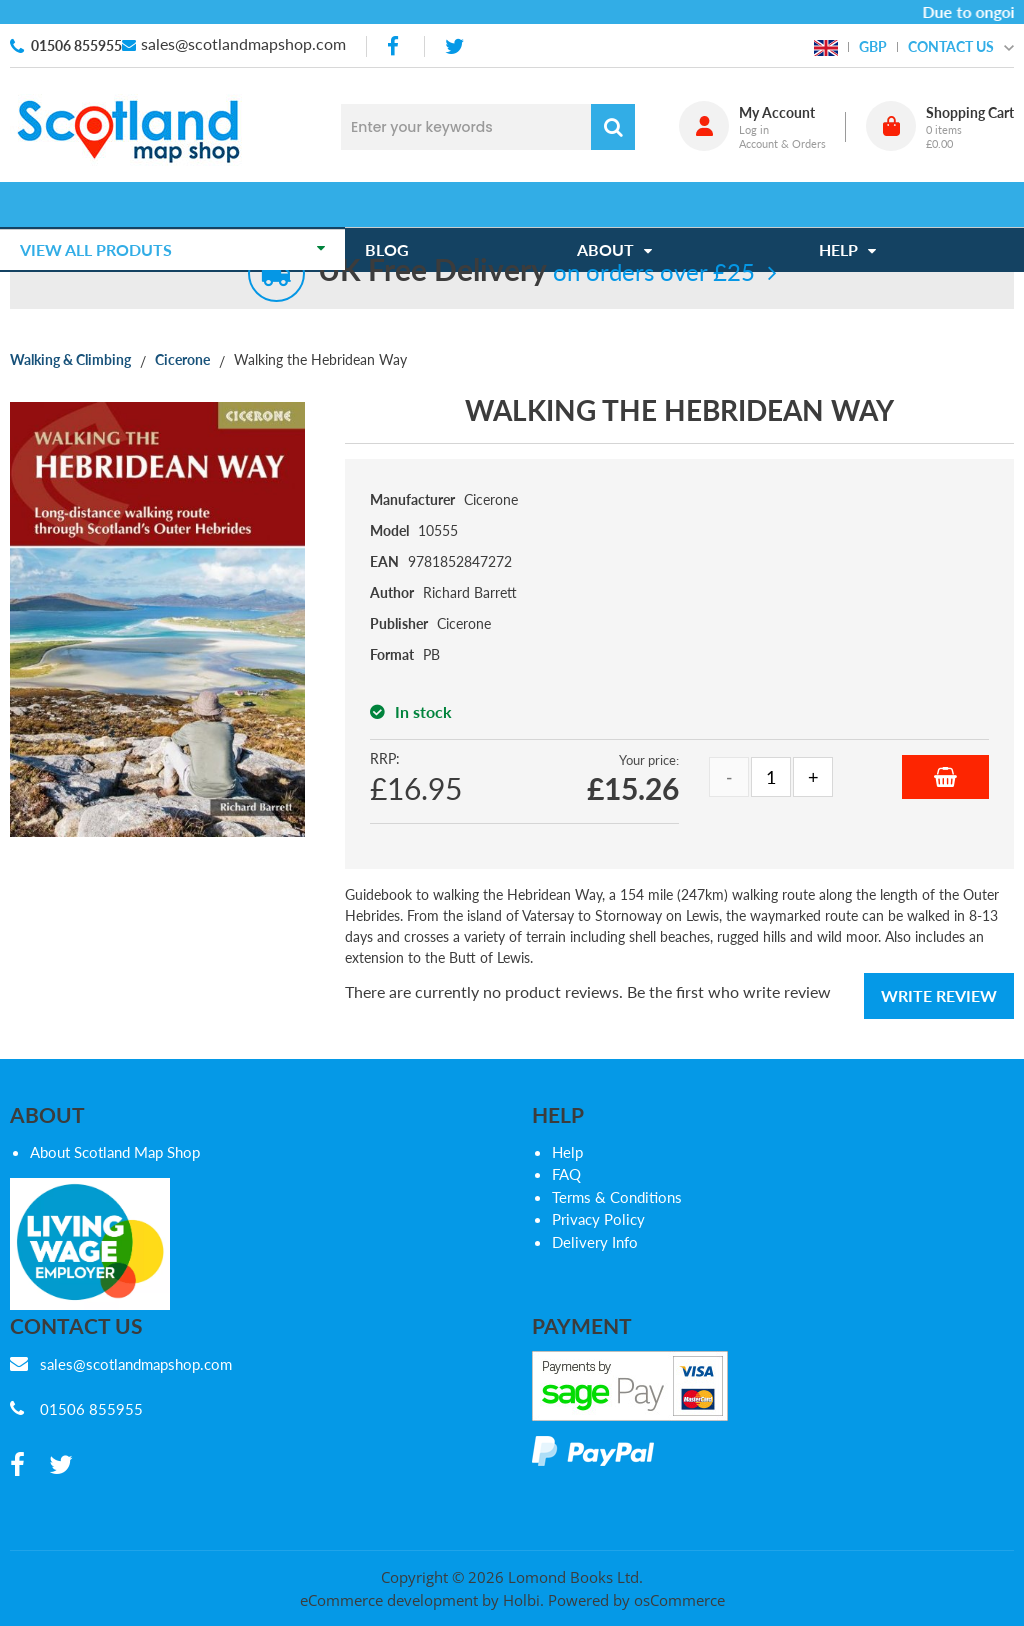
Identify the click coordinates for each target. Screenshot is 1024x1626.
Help (567, 1152)
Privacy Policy (598, 1219)
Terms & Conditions (617, 1197)
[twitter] (454, 46)
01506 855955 (76, 45)
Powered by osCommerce (636, 1600)
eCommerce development (389, 1600)
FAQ (566, 1174)
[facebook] (395, 46)
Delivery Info (595, 1242)
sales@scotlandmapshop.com (243, 43)
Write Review (939, 995)
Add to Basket (945, 777)
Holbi (521, 1600)
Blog (397, 204)
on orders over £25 (536, 271)
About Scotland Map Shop (115, 1152)
